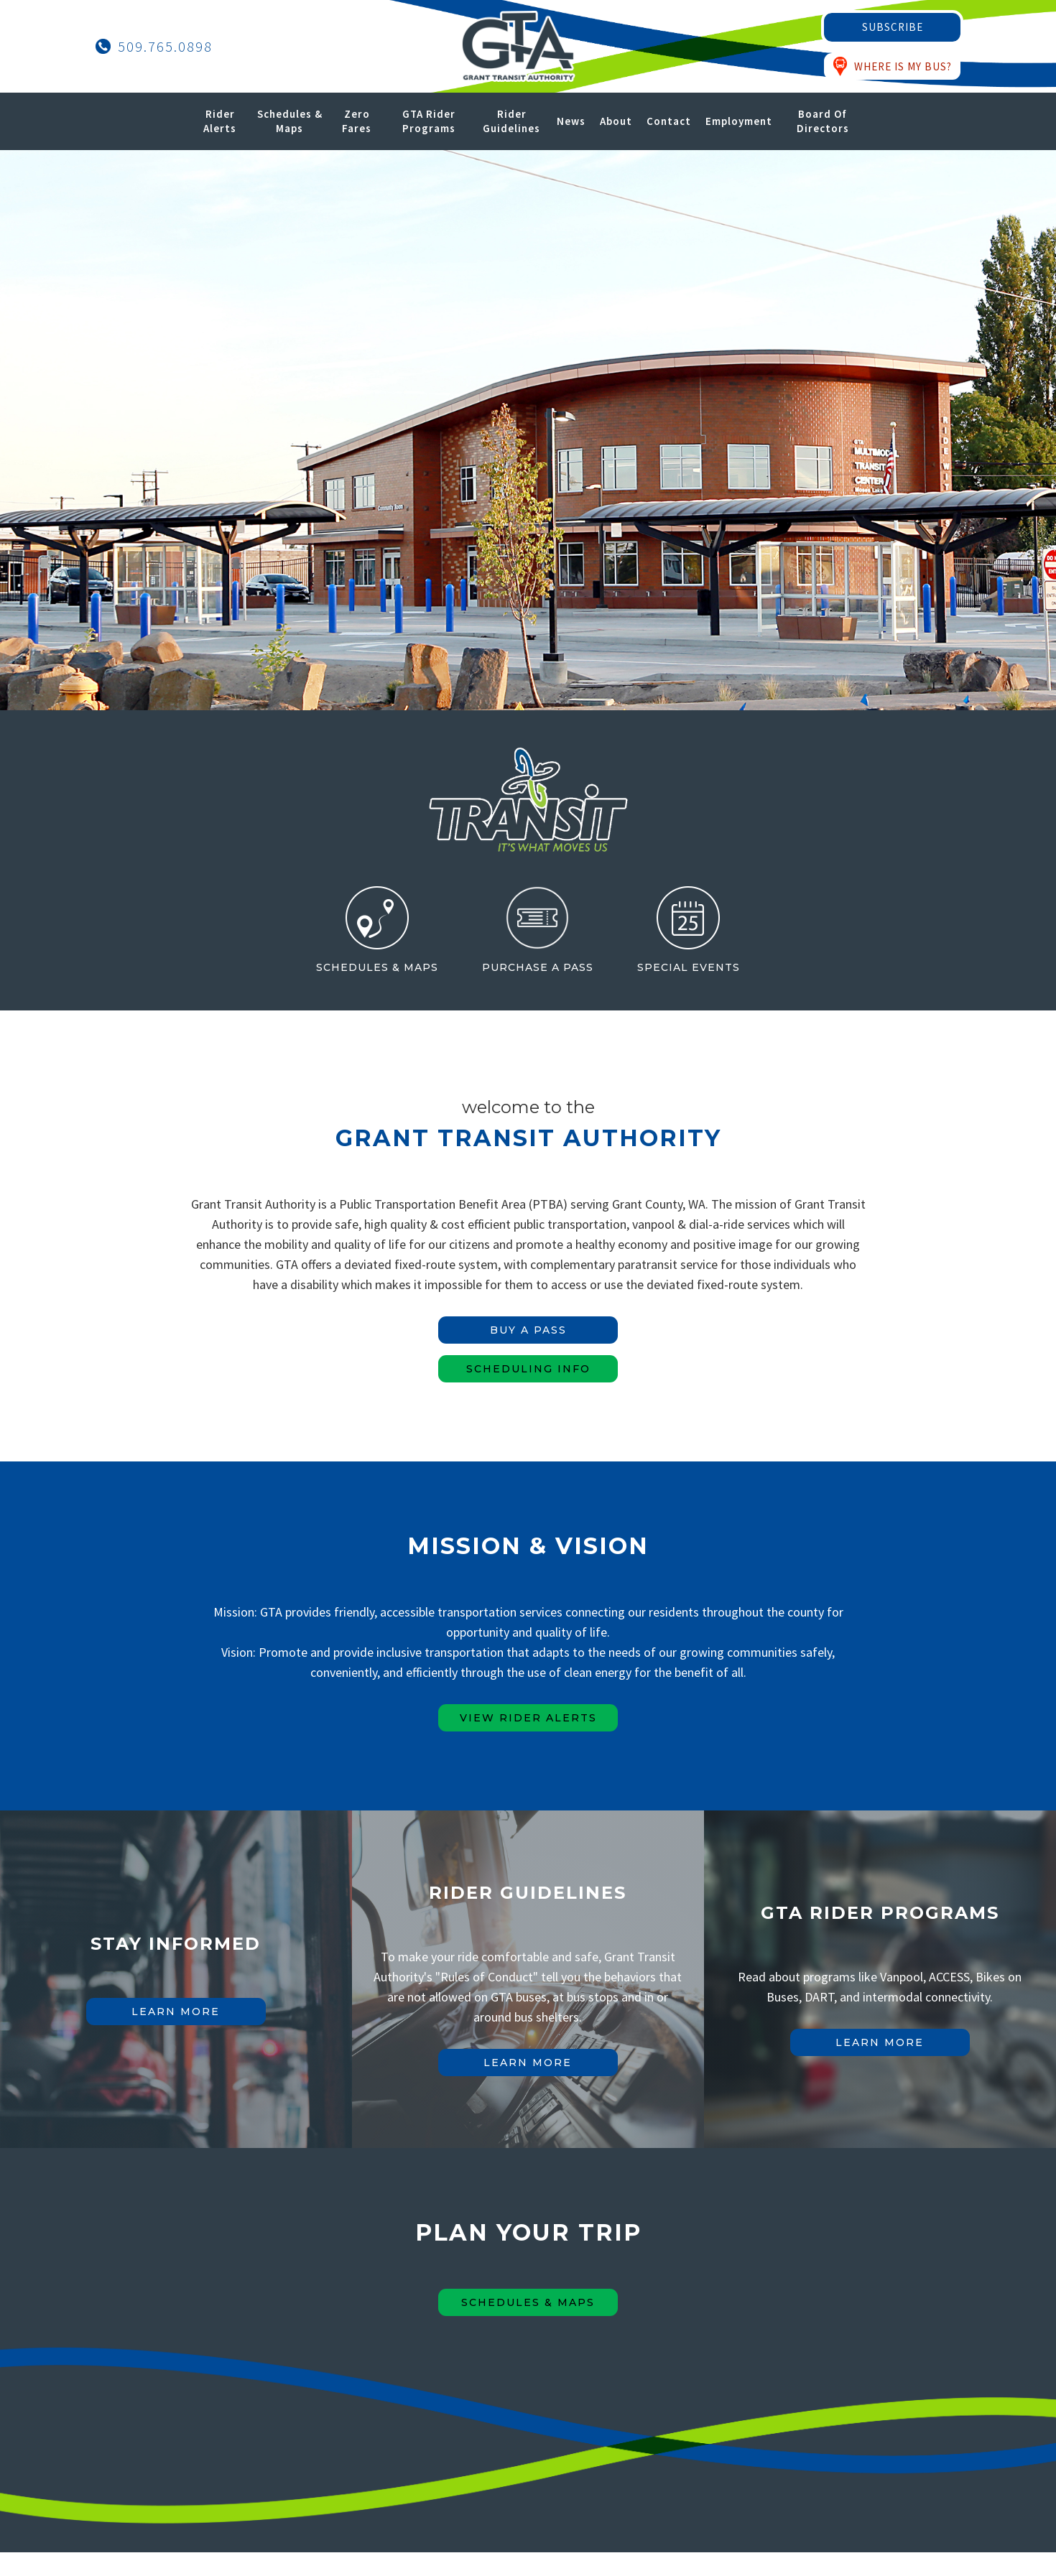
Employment (738, 121)
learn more (175, 2011)
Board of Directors (823, 121)
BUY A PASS (528, 1330)
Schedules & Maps (290, 121)
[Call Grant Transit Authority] (154, 46)
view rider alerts (528, 1717)
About (616, 121)
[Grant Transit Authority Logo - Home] (517, 46)
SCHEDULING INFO (528, 1368)
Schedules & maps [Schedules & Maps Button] (528, 2302)
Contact (669, 121)
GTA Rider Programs (428, 121)
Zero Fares (356, 121)
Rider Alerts (219, 121)
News (571, 121)
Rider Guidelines (511, 121)
